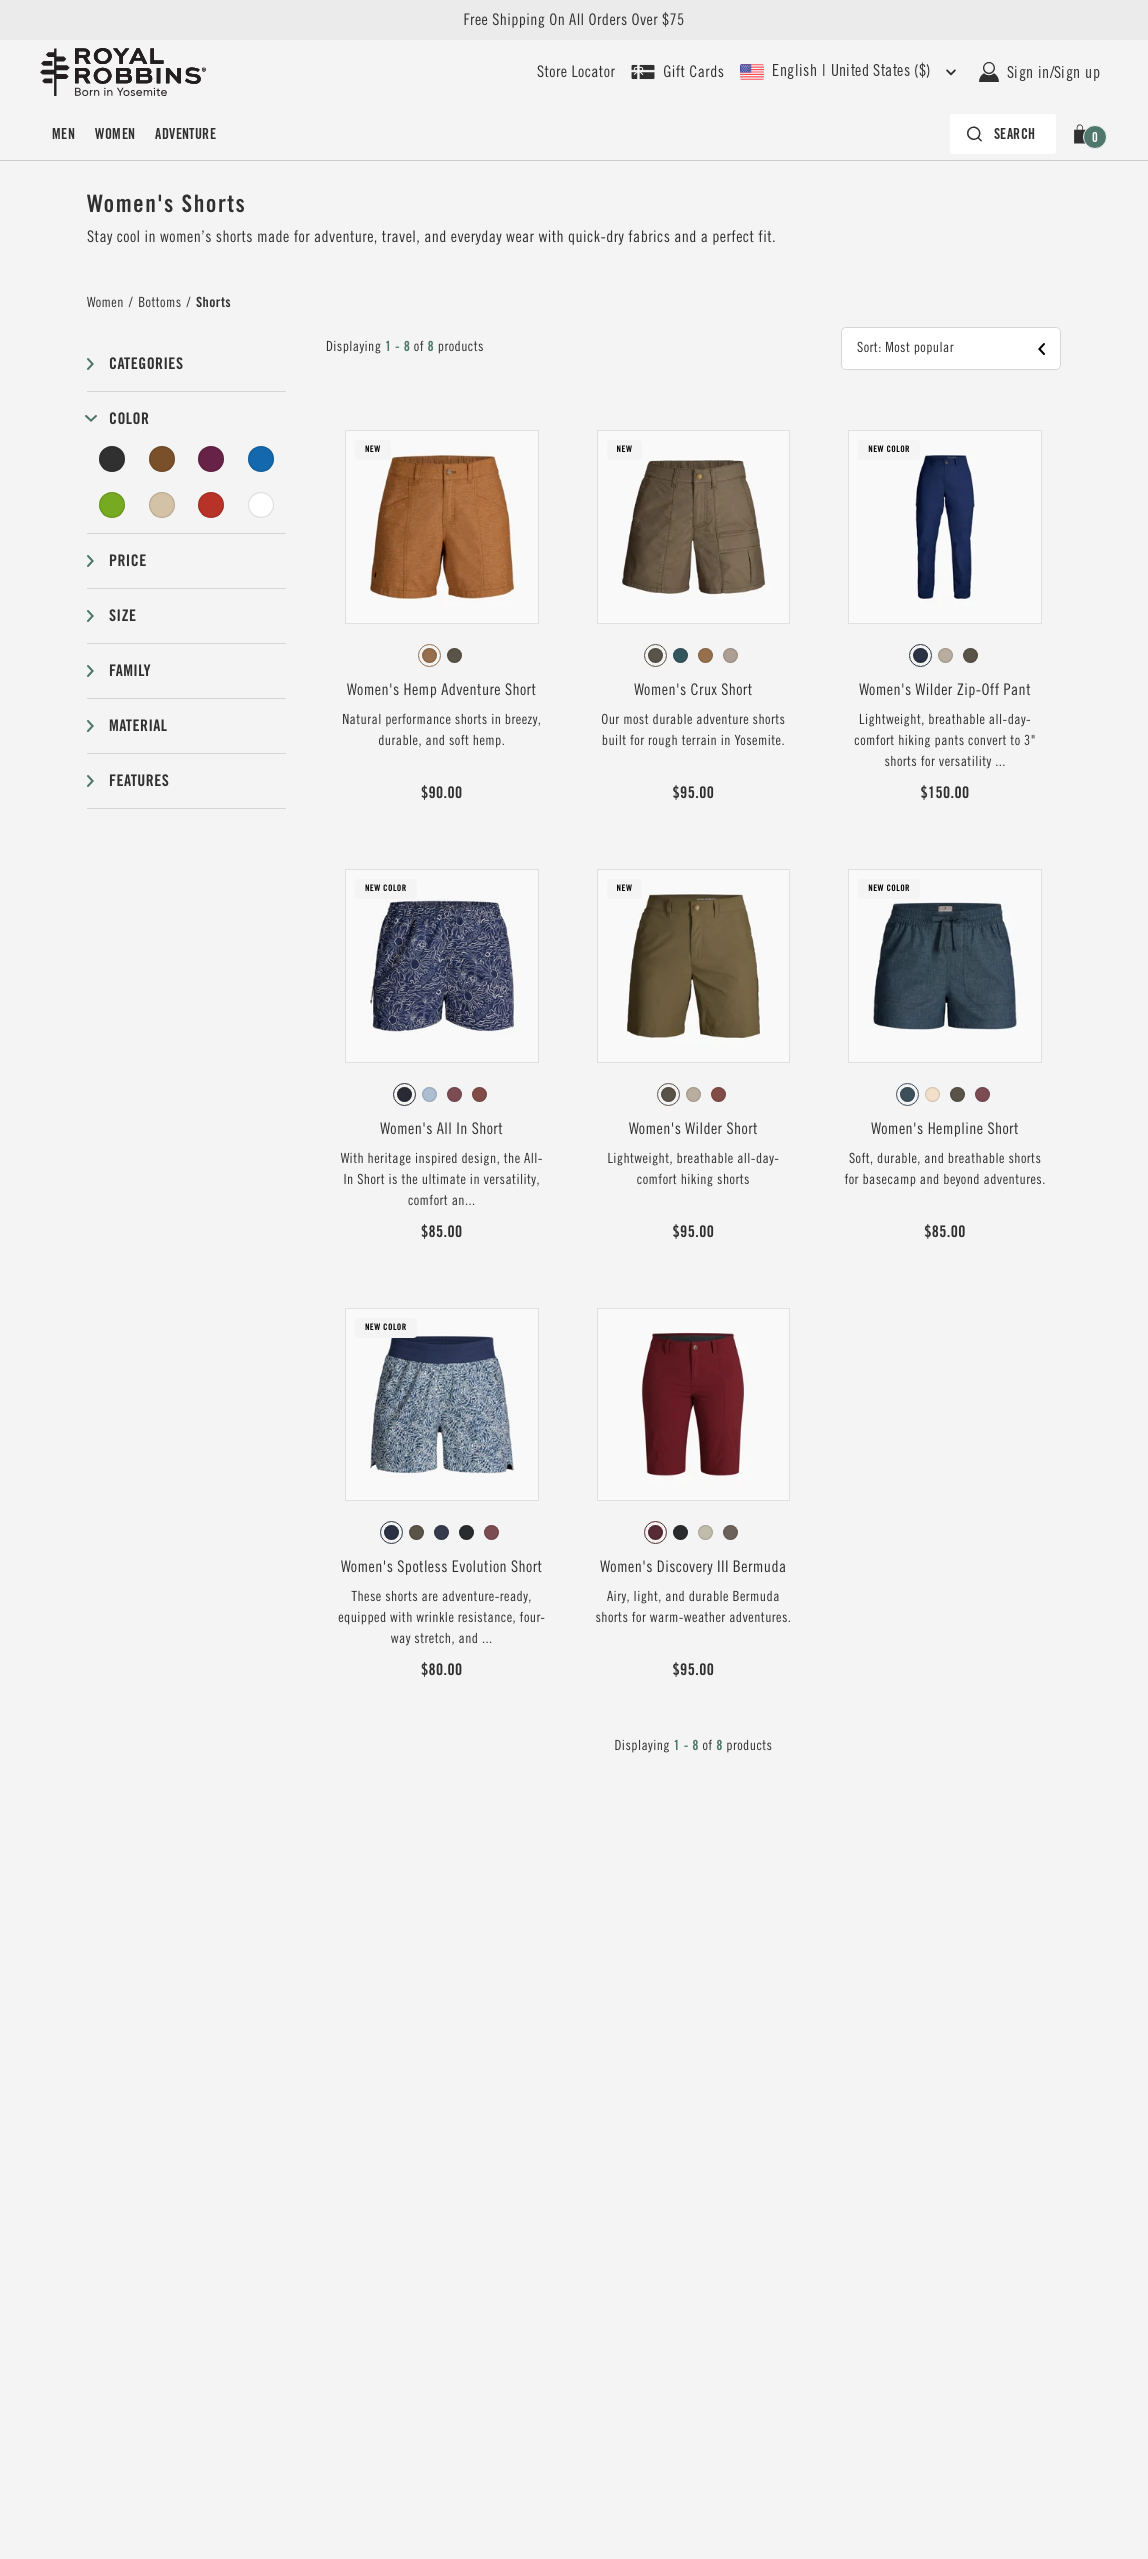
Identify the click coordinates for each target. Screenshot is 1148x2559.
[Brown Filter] (162, 459)
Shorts (213, 303)
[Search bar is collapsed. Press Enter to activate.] (1003, 134)
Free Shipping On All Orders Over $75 (573, 20)
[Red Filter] (211, 505)
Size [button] (122, 615)
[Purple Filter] (211, 459)
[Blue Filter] (261, 459)
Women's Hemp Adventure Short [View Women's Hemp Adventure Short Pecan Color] (441, 690)
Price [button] (128, 560)
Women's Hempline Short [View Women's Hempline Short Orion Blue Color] (945, 1129)
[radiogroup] (442, 656)
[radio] (429, 655)
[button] (1083, 134)
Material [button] (138, 725)
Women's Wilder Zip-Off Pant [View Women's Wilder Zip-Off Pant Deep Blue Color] (945, 690)
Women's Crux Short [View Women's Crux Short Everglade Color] (693, 690)
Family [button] (130, 670)
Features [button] (139, 780)
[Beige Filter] (162, 505)
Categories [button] (146, 363)
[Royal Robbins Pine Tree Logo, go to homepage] (123, 72)
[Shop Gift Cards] (677, 72)
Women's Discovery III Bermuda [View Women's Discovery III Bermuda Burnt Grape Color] (693, 1567)
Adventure (185, 134)
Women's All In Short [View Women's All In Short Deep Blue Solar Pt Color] (441, 1129)
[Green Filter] (112, 505)
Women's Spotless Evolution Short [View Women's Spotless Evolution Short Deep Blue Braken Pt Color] (442, 1567)
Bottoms (159, 303)
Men (63, 134)
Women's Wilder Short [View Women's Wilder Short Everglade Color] (693, 1129)
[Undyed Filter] (261, 505)
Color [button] (129, 418)
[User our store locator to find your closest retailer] (576, 72)
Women (115, 134)
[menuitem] (63, 134)
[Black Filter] (112, 459)
